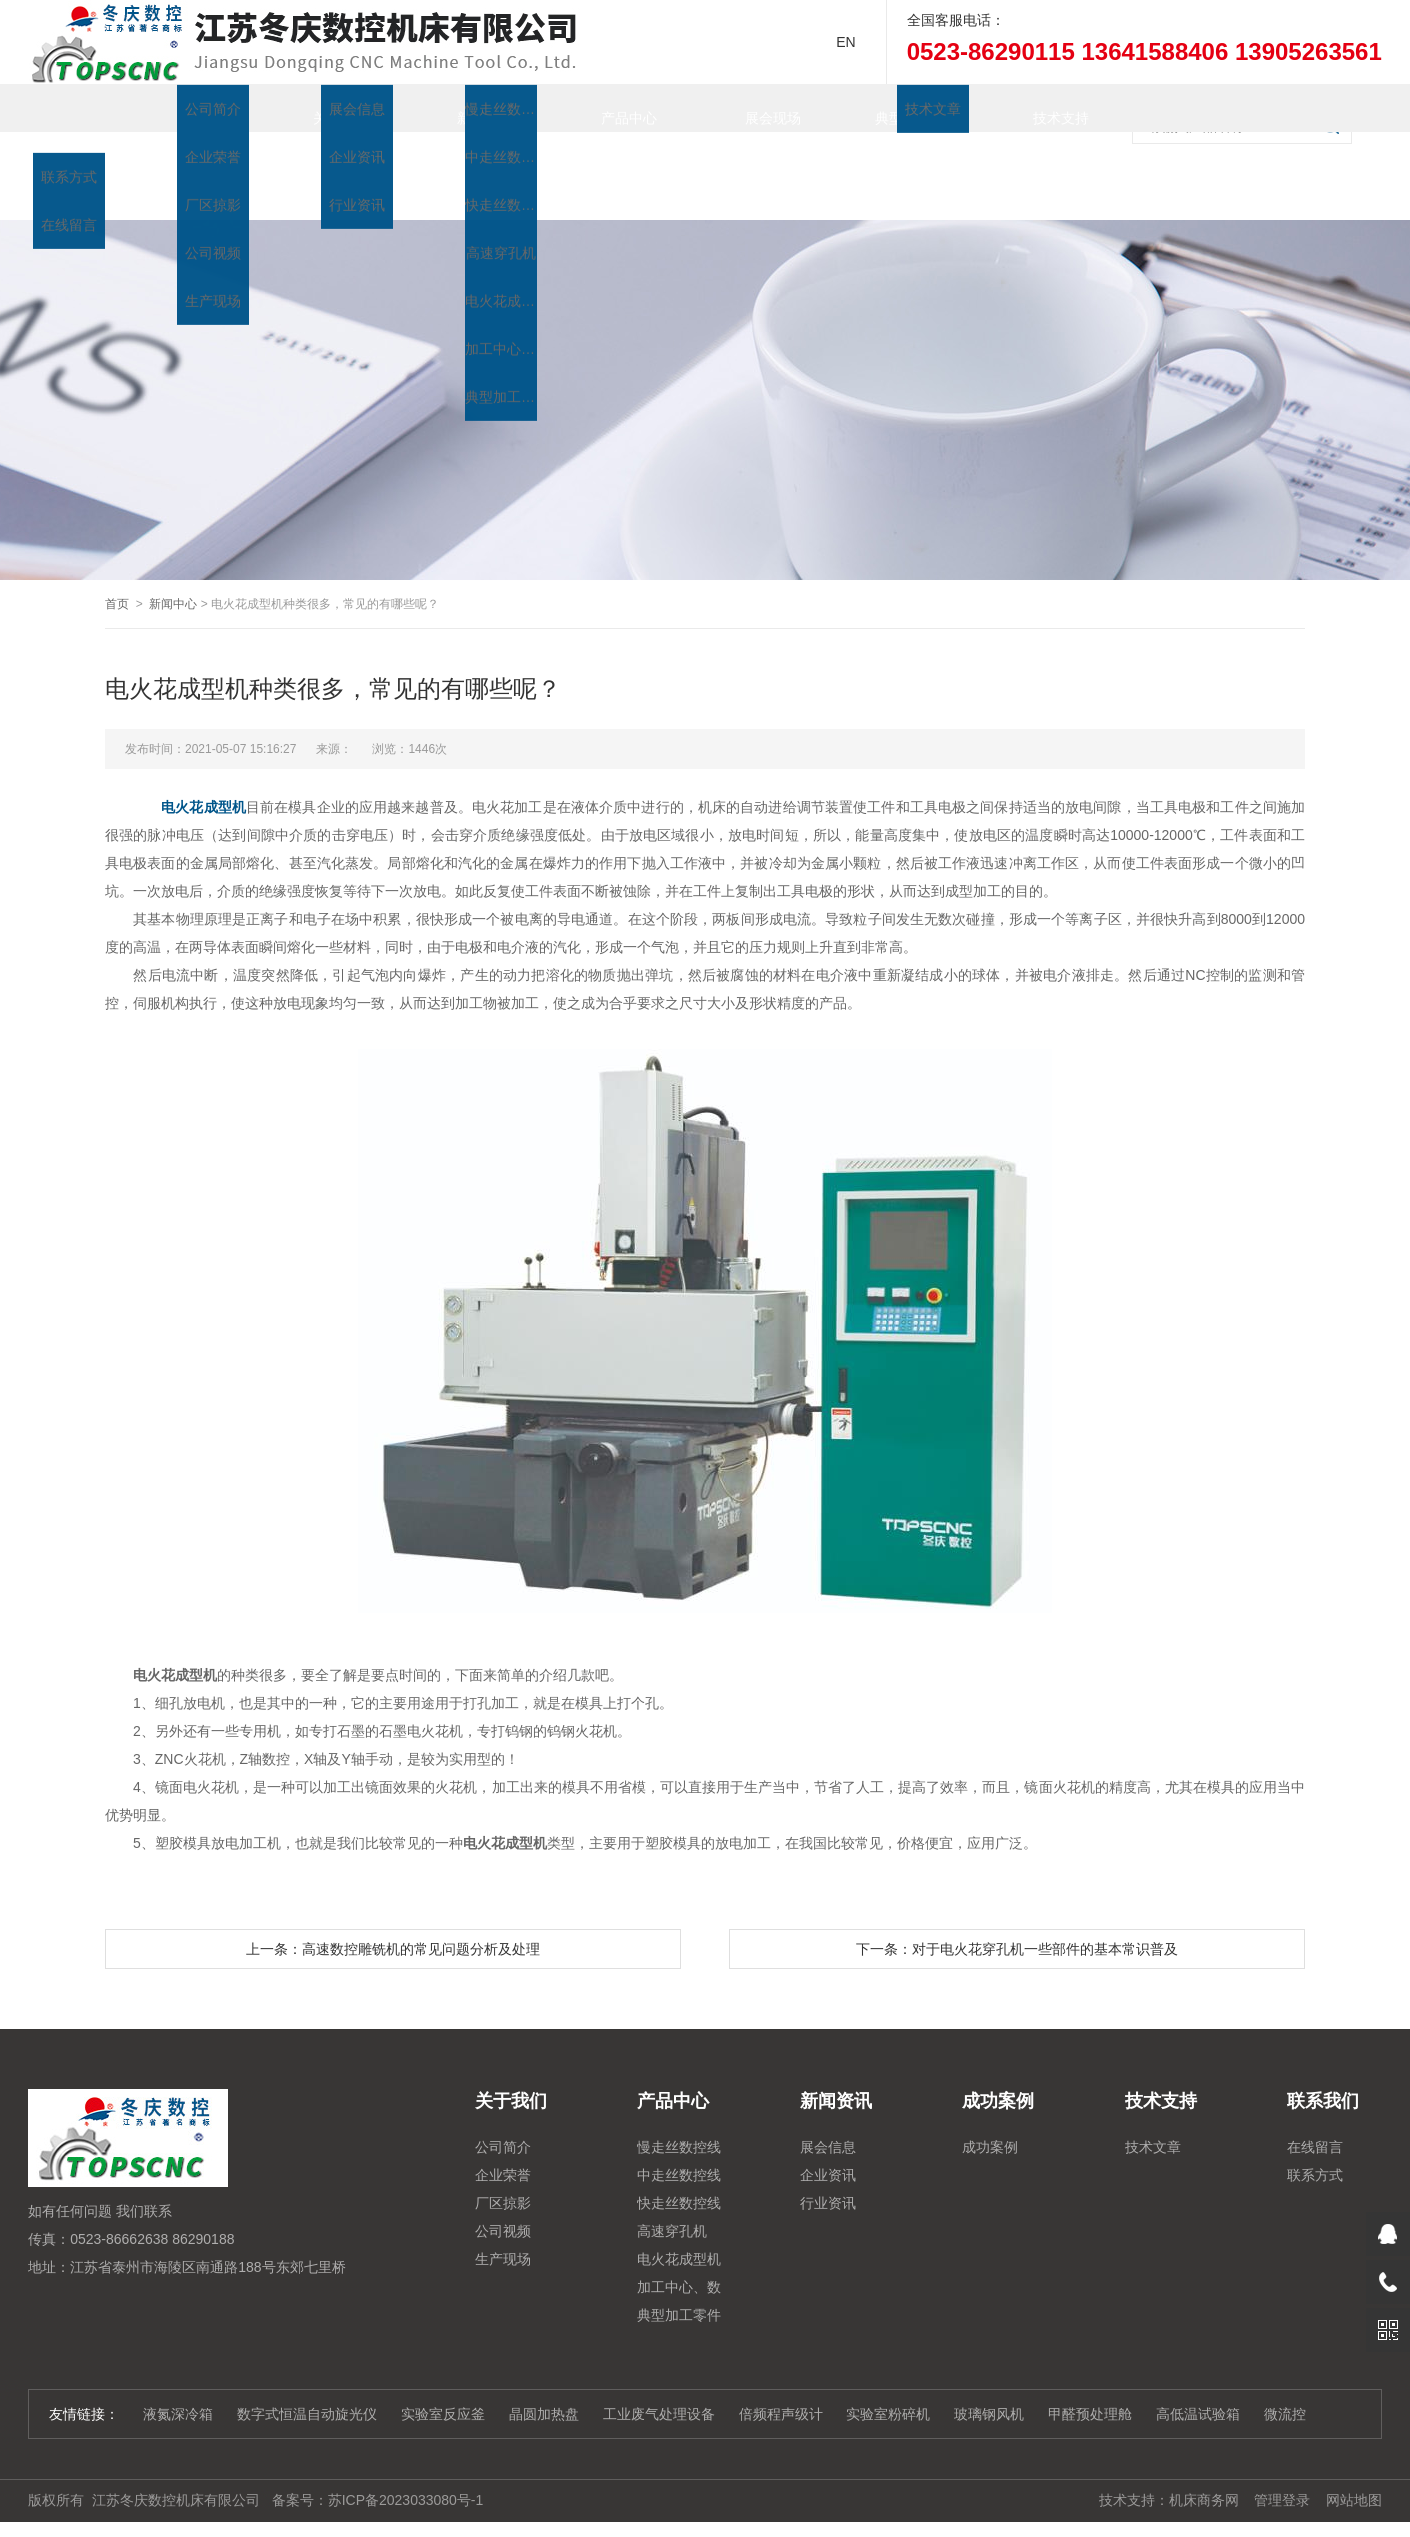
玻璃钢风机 (989, 2374)
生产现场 (503, 2219)
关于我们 (321, 108)
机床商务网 (1204, 2460)
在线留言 (1315, 2107)
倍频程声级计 (781, 2374)
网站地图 (1354, 2460)
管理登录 (1282, 2460)
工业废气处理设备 (659, 2374)
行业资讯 (828, 2163)
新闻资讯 (465, 108)
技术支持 (1041, 108)
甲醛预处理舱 (1090, 2374)
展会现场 (753, 108)
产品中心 (609, 108)
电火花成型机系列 (679, 2222)
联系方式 (1315, 2135)
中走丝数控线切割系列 (679, 2138)
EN (845, 42)
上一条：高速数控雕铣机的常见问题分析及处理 (393, 1909)
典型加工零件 (897, 108)
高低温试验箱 (1198, 2374)
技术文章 (1153, 2107)
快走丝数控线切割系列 (679, 2166)
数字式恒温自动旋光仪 (307, 2374)
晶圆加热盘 (544, 2374)
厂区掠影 (503, 2163)
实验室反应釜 (443, 2374)
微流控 (1285, 2374)
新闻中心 (173, 564)
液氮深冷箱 (178, 2374)
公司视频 (503, 2191)
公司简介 (503, 2107)
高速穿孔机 (672, 2191)
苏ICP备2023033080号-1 (406, 2460)
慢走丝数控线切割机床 (679, 2110)
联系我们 (177, 156)
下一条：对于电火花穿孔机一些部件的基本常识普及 (1017, 1909)
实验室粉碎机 (888, 2374)
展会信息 (828, 2107)
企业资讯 (828, 2135)
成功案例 (990, 2107)
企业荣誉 (503, 2135)
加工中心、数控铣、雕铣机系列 (679, 2250)
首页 (177, 108)
